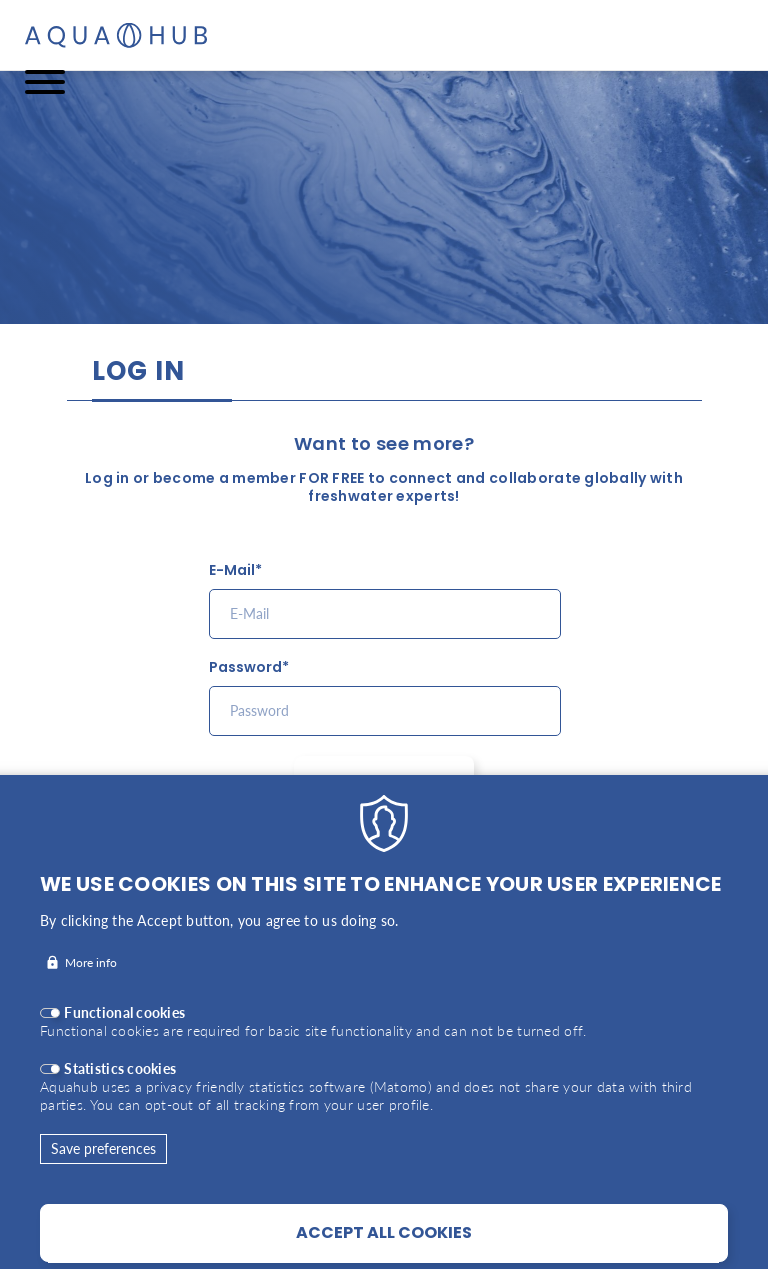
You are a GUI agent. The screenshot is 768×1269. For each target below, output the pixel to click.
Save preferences (103, 1175)
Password (245, 667)
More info (91, 989)
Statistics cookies (120, 1095)
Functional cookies (124, 1039)
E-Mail (232, 570)
